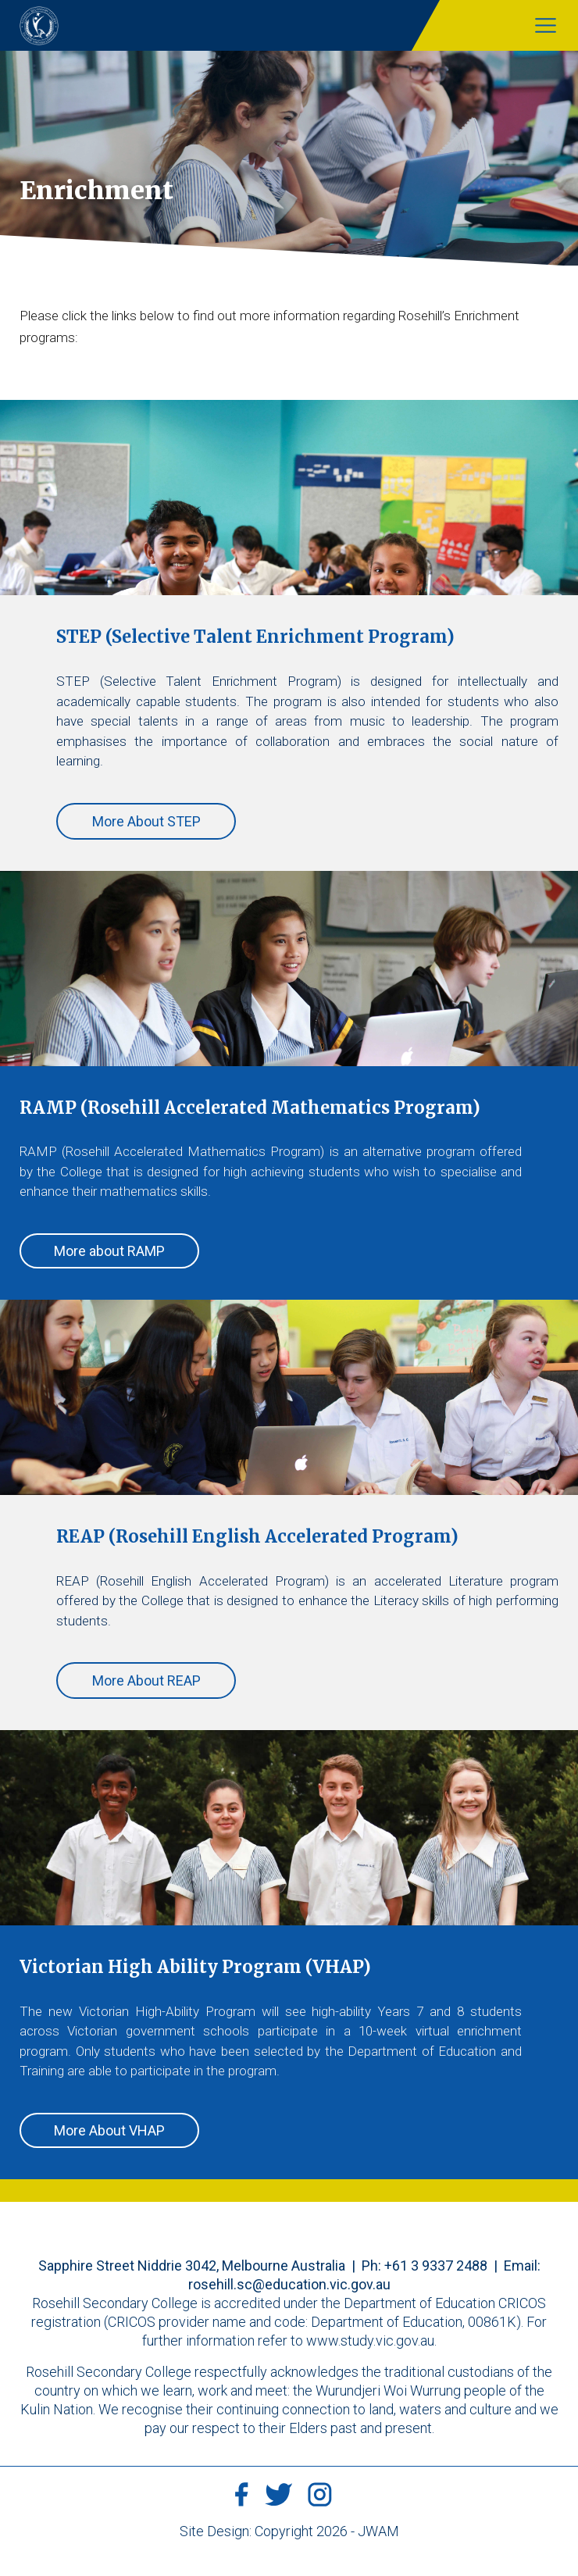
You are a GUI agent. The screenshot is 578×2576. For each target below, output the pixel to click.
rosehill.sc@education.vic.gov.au (289, 2284)
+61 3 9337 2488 (435, 2265)
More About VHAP (109, 2130)
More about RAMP (109, 1251)
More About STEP (146, 821)
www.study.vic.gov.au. (371, 2340)
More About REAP (146, 1680)
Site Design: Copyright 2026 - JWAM (289, 2531)
